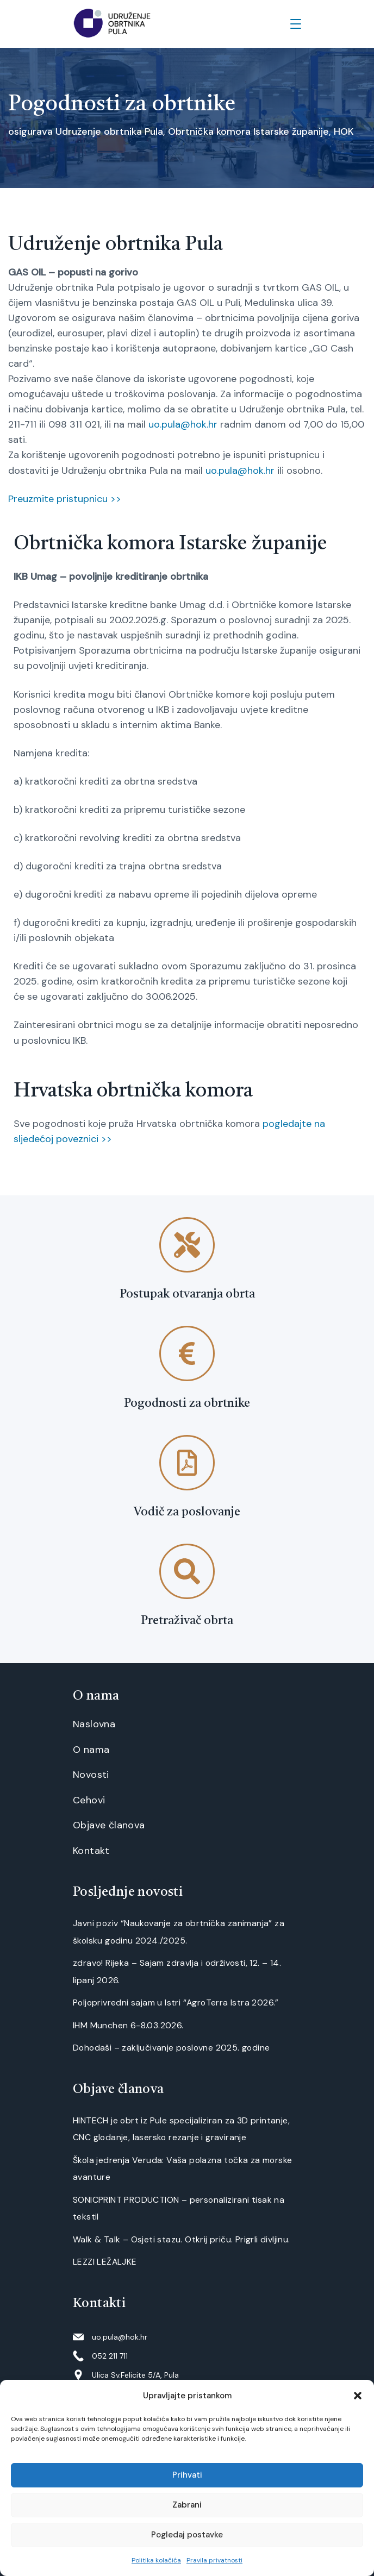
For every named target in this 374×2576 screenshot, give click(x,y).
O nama (91, 1749)
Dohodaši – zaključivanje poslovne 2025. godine (171, 2047)
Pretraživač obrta (187, 1621)
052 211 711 (110, 2356)
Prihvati (187, 2475)
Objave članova (109, 1825)
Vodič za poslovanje (187, 1512)
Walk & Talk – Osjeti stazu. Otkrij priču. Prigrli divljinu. (181, 2239)
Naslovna (94, 1724)
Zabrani (187, 2504)
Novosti (91, 1774)
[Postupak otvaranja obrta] (187, 1245)
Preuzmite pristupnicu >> (64, 498)
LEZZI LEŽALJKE (105, 2261)
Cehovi (89, 1800)
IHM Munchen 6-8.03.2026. (128, 2025)
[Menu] (295, 23)
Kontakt (91, 1850)
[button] (357, 2395)
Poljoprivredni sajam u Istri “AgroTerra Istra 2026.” (176, 2002)
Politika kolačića (156, 2560)
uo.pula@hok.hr (182, 424)
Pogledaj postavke (187, 2534)
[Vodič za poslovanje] (187, 1462)
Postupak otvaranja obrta (187, 1294)
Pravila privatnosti (214, 2560)
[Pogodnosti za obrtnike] (187, 1353)
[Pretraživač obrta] (187, 1571)
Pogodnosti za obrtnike (187, 1403)
